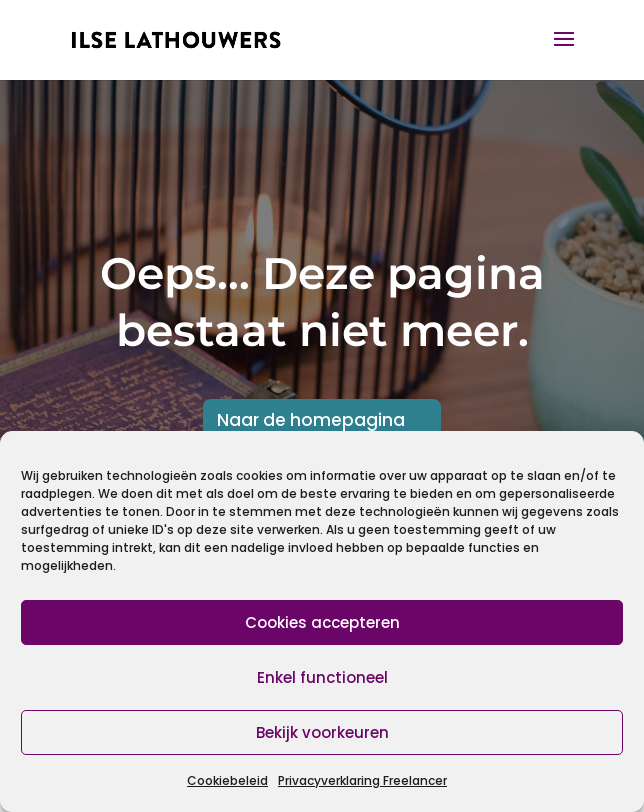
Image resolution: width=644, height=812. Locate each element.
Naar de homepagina (311, 420)
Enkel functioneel (322, 677)
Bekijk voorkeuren (322, 732)
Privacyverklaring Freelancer (362, 780)
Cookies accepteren (322, 622)
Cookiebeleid (227, 780)
